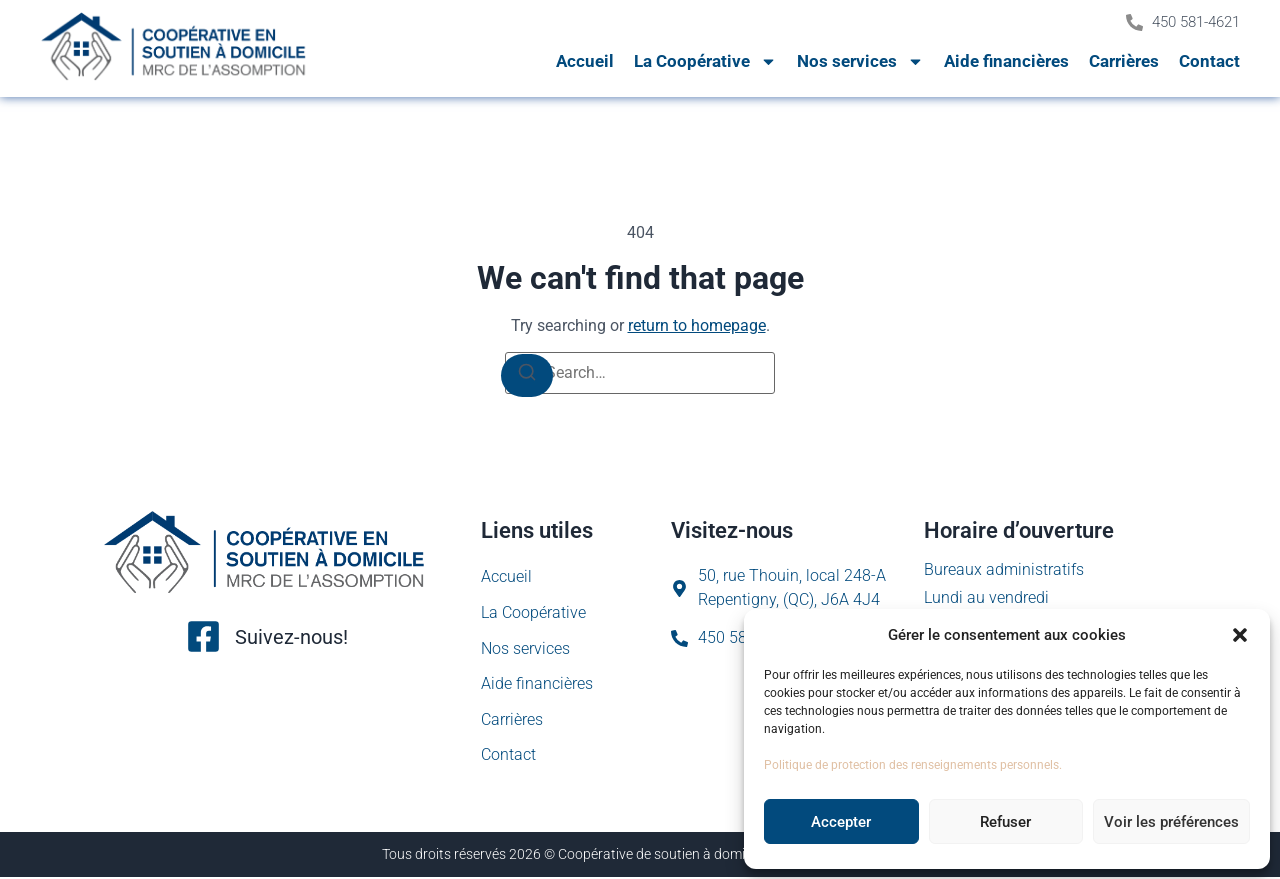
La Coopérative (705, 61)
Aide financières (1006, 61)
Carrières (1124, 61)
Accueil (585, 61)
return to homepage (697, 325)
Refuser (1005, 822)
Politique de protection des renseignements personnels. (913, 765)
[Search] (527, 375)
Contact (1209, 61)
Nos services (860, 61)
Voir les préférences (1171, 822)
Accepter (841, 822)
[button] (1240, 635)
